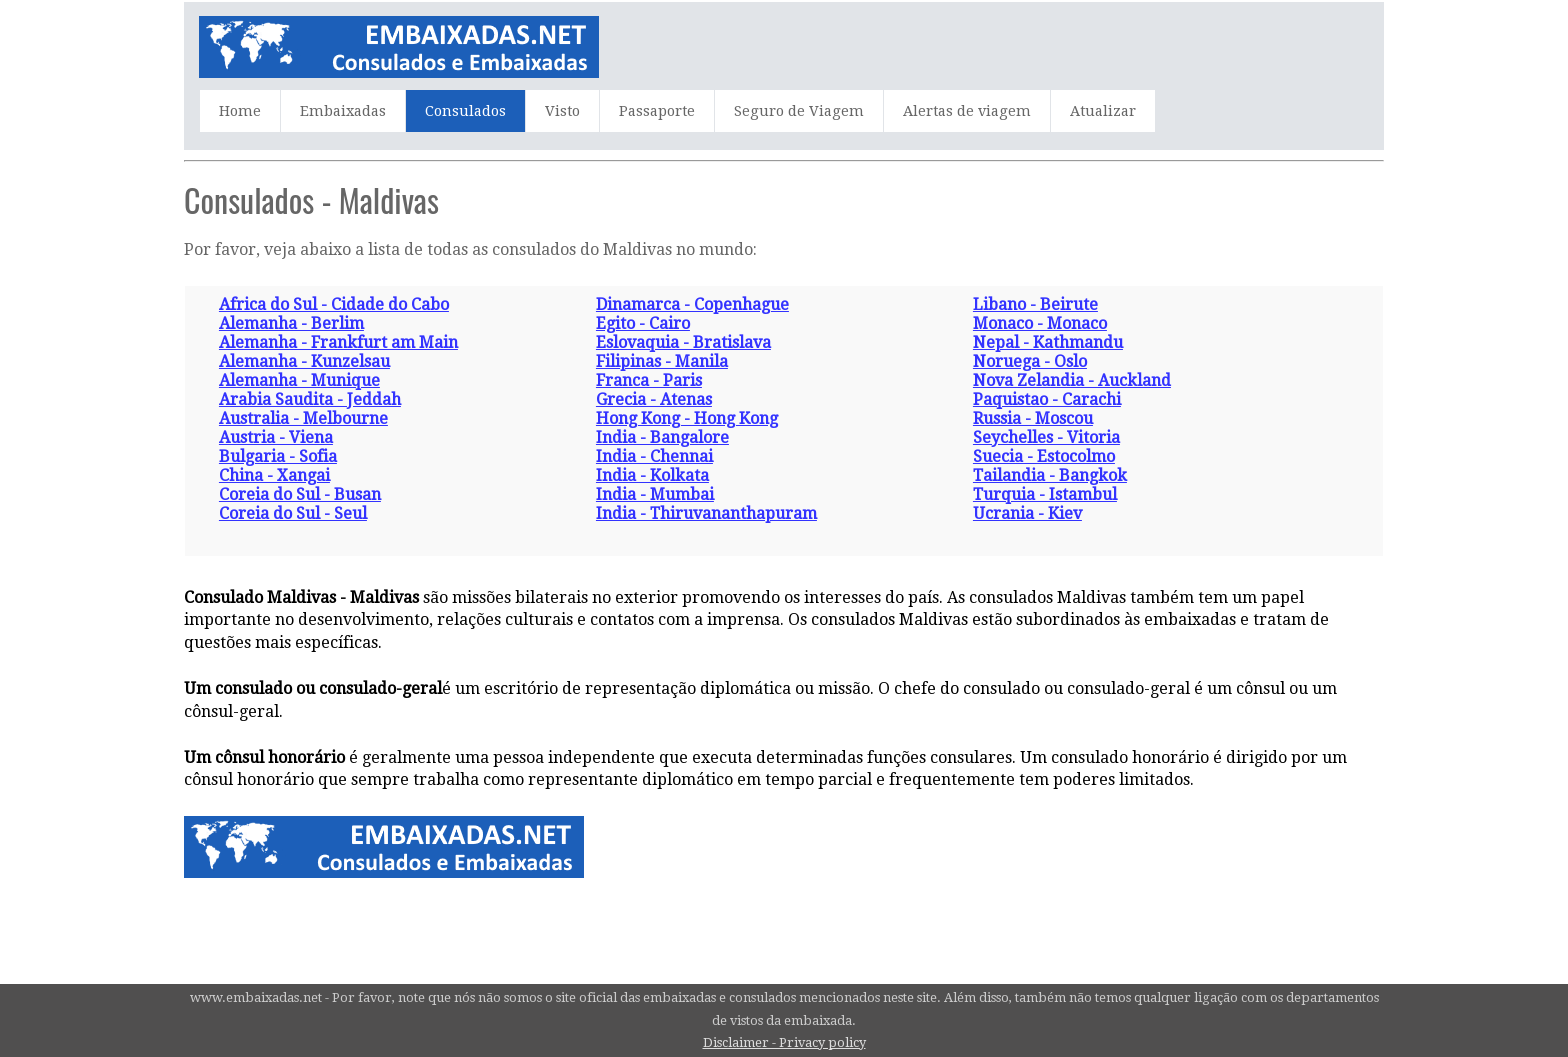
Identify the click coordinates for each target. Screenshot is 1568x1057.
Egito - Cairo (643, 323)
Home (240, 111)
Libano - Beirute (1035, 304)
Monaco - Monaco (1040, 323)
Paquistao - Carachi (1047, 399)
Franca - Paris (649, 380)
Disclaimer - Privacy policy (784, 1042)
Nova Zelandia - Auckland (1072, 380)
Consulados (465, 111)
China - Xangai (274, 475)
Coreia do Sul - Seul (293, 513)
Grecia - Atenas (654, 399)
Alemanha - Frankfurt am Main (338, 342)
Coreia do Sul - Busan (300, 494)
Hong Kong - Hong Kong (687, 418)
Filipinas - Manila (662, 361)
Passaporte (657, 111)
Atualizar (1103, 111)
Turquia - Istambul (1045, 494)
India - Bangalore (662, 437)
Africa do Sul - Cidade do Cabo (334, 304)
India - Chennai (654, 456)
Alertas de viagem (967, 111)
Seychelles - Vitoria (1046, 437)
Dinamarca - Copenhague (692, 304)
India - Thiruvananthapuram (706, 513)
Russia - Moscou (1033, 418)
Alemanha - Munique (299, 380)
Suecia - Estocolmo (1044, 456)
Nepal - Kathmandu (1048, 342)
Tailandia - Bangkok (1050, 475)
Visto (562, 111)
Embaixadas (343, 111)
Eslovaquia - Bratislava (683, 342)
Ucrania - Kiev (1027, 513)
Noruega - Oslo (1030, 361)
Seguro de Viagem (799, 111)
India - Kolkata (652, 475)
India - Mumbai (655, 494)
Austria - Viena (276, 437)
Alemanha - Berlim (291, 323)
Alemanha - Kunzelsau (304, 361)
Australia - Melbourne (303, 418)
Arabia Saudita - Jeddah (310, 399)
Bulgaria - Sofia (278, 456)
